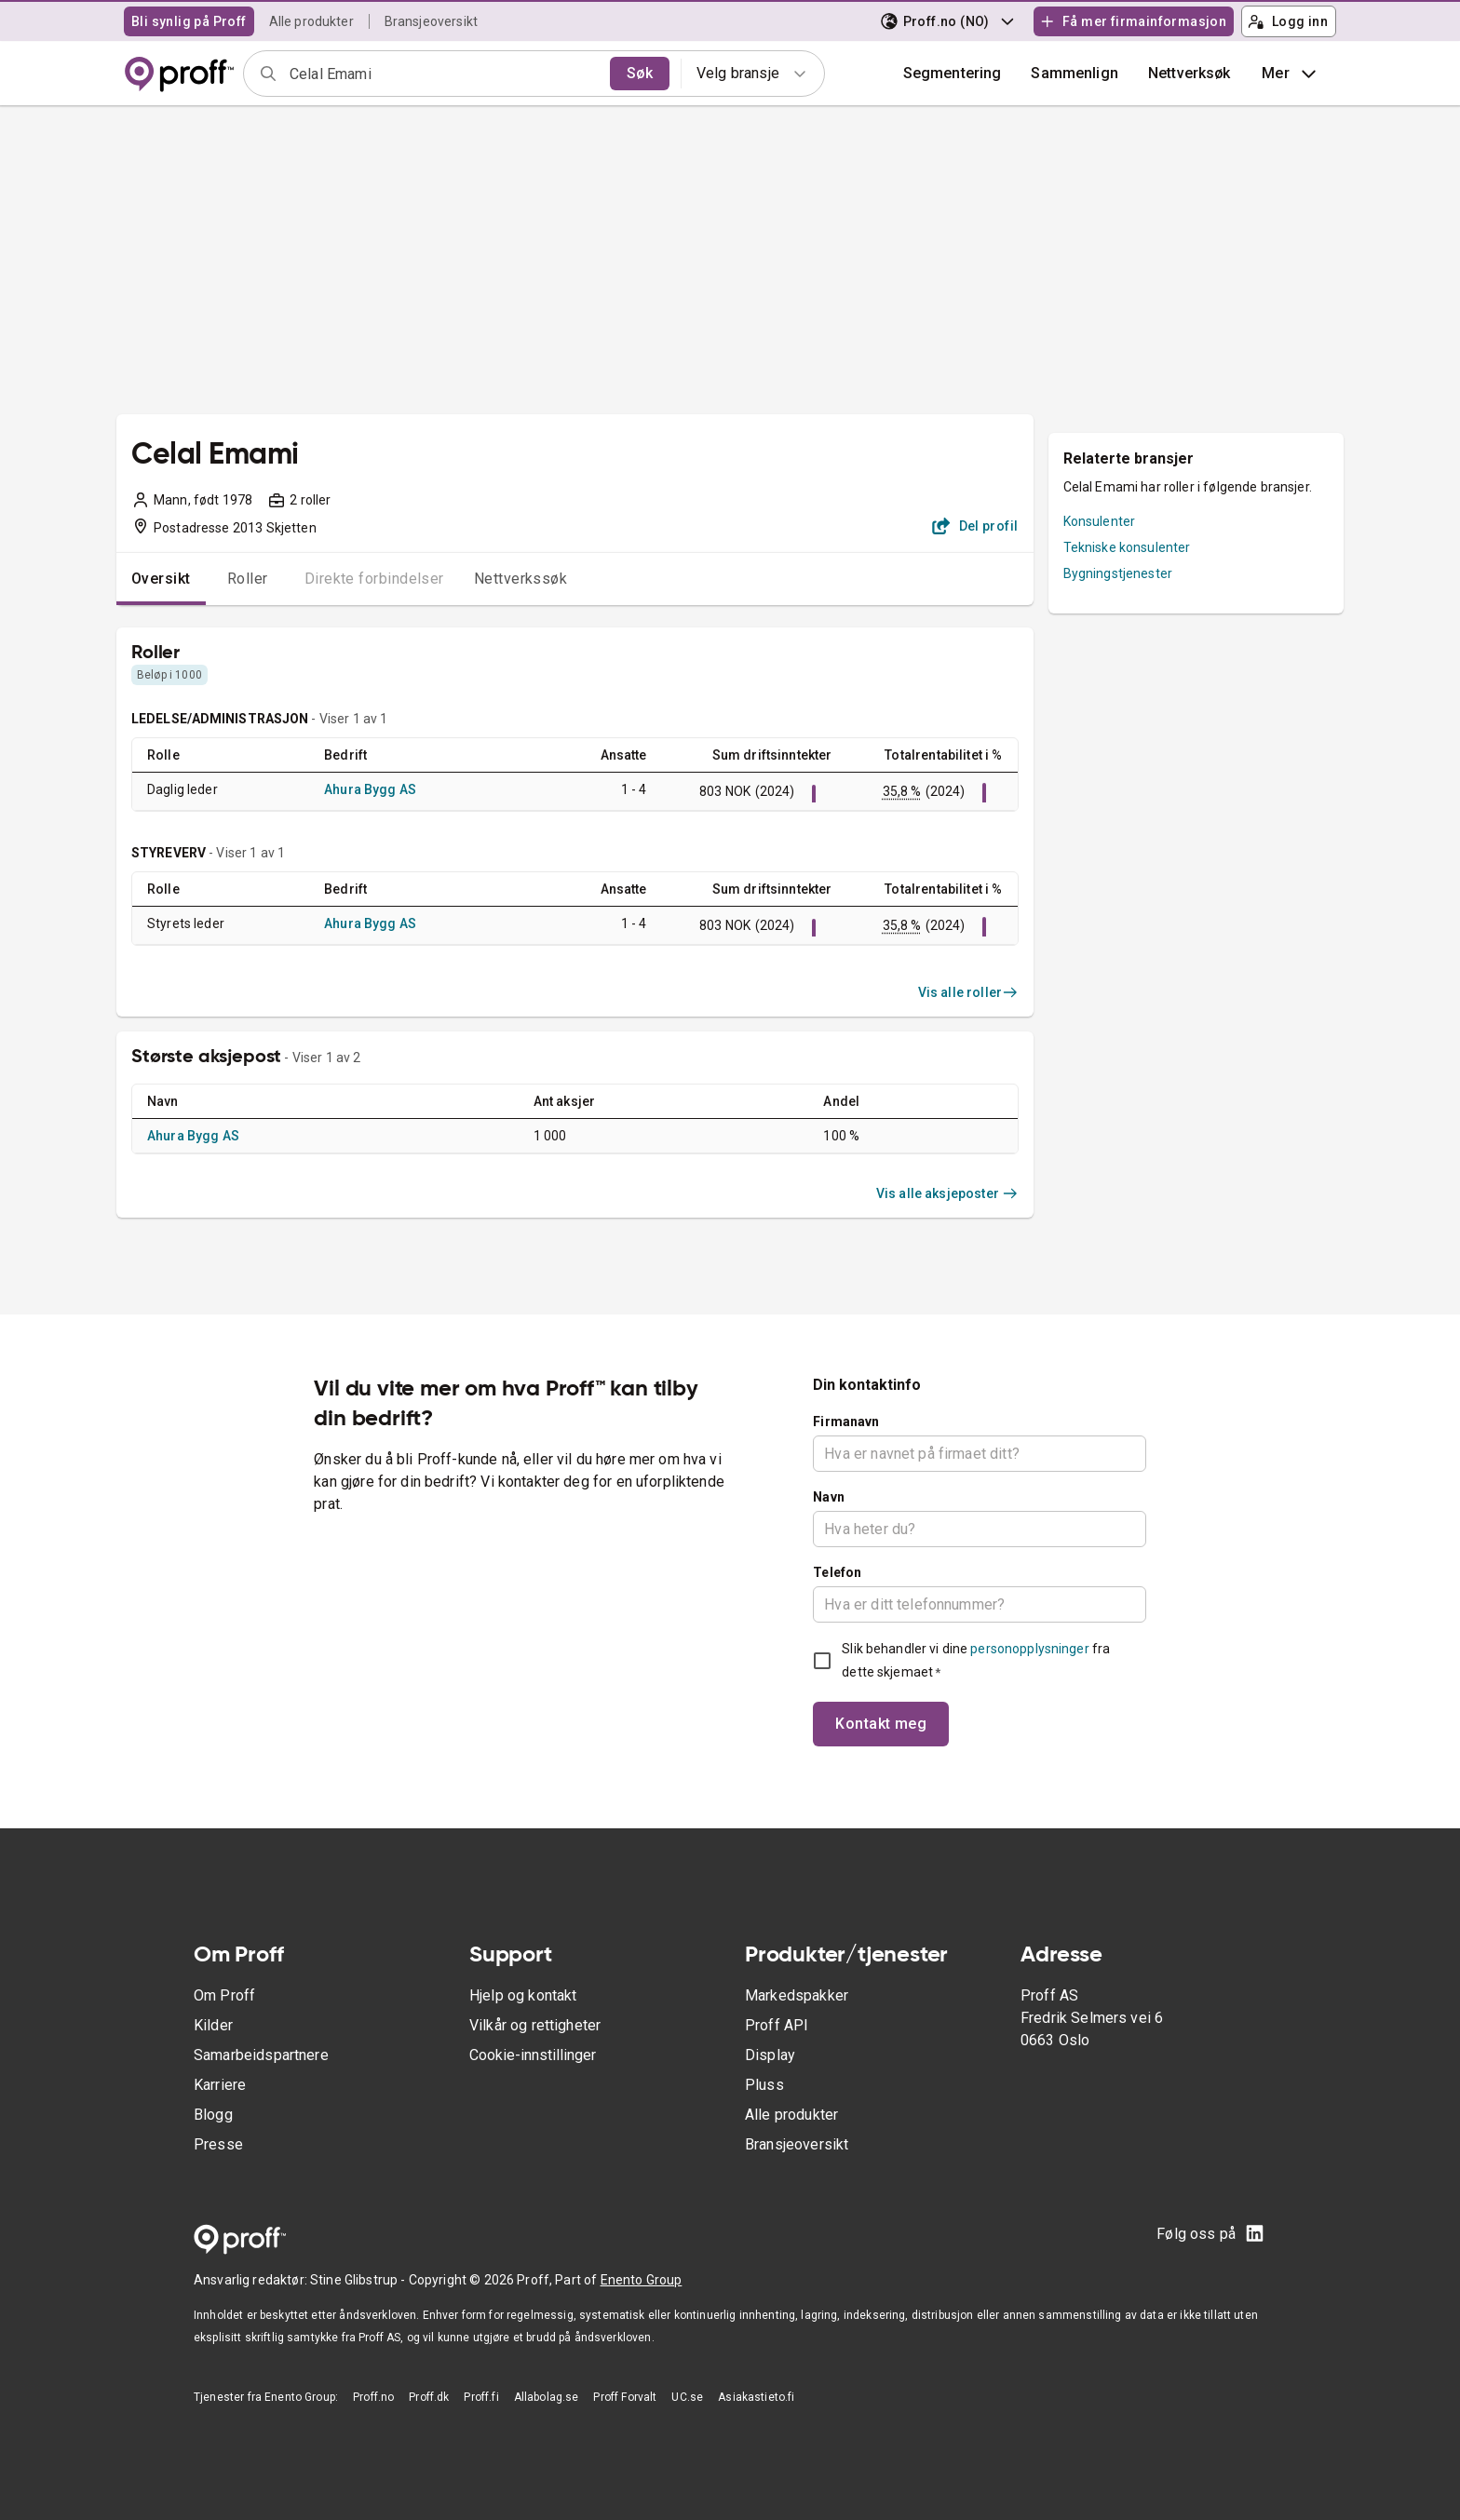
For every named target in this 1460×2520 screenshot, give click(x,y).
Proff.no (373, 2397)
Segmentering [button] (952, 73)
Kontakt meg (880, 1723)
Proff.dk (429, 2397)
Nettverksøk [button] (1189, 73)
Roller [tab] (247, 578)
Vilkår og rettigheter (535, 2025)
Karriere (220, 2085)
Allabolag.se (546, 2397)
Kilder (213, 2025)
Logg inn (1288, 21)
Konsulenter (1099, 521)
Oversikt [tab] (161, 578)
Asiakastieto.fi (756, 2397)
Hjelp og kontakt (522, 1995)
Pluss (764, 2085)
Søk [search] (640, 73)
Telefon (837, 1572)
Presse (218, 2144)
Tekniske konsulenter (1127, 547)
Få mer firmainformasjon (1133, 21)
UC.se (687, 2397)
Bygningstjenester (1118, 573)
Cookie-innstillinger (532, 2055)
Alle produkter (311, 21)
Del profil (975, 526)
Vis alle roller (968, 992)
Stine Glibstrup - (359, 2279)
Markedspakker (796, 1995)
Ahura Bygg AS (370, 789)
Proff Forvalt (624, 2397)
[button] (1074, 73)
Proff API (776, 2025)
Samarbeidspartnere (261, 2055)
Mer (1291, 73)
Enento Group (642, 2279)
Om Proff (224, 1995)
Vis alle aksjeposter (947, 1193)
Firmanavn (846, 1421)
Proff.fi (481, 2397)
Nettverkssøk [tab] (521, 578)
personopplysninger (1029, 1648)
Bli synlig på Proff (189, 21)
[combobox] (443, 73)
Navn (829, 1496)
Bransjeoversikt (431, 21)
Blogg (213, 2114)
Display (770, 2055)
